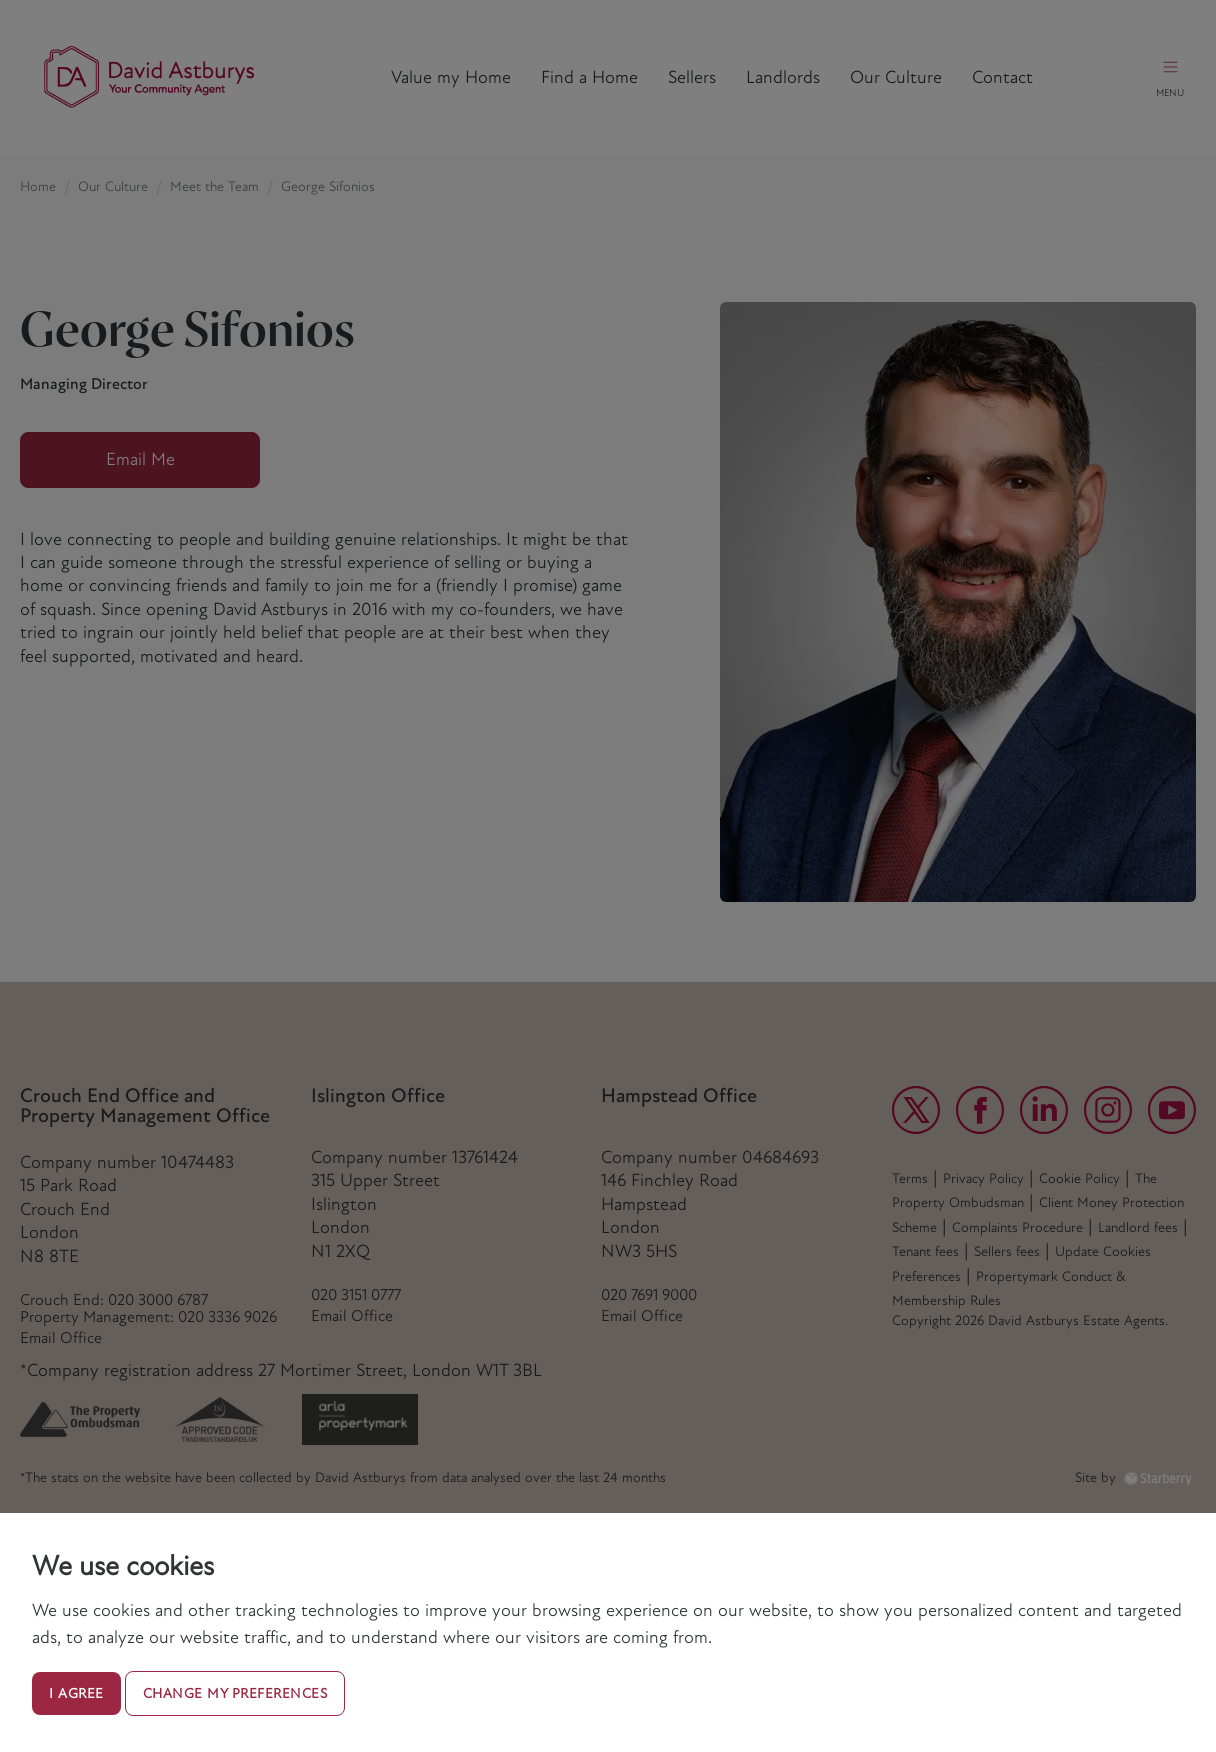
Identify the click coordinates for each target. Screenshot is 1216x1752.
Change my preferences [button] (235, 1693)
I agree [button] (76, 1693)
